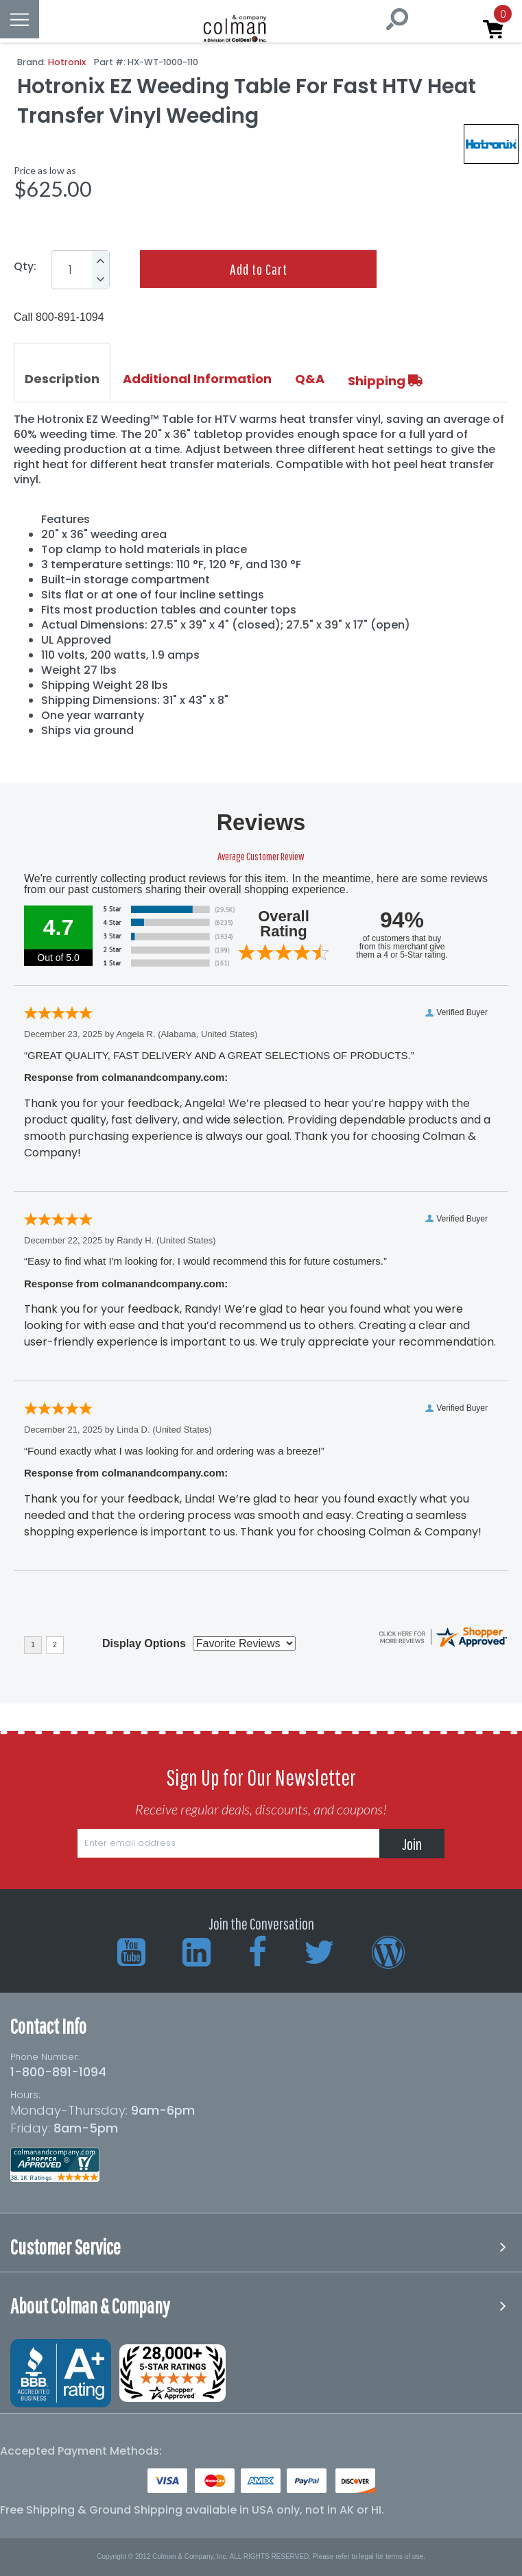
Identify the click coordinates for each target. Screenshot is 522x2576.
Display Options (144, 1643)
